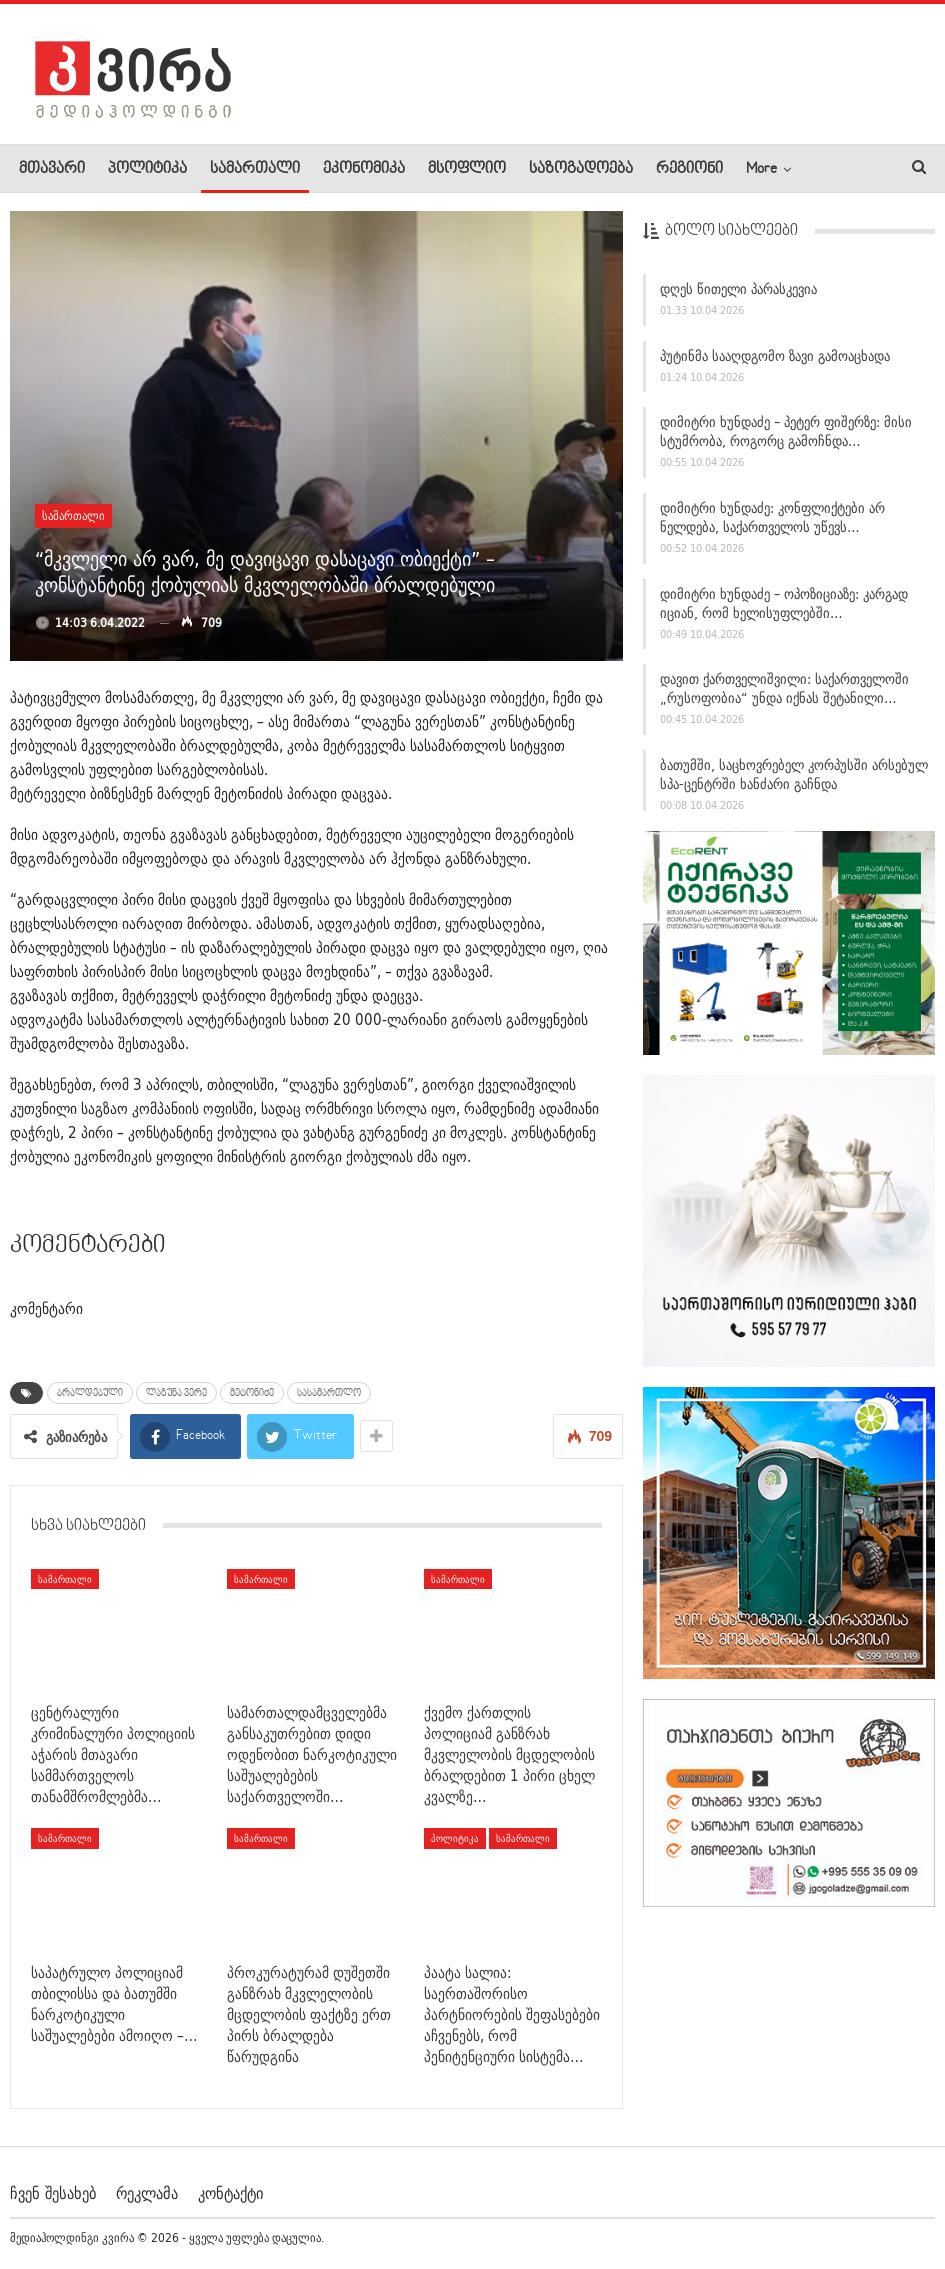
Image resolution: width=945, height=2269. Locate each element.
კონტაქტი (230, 2193)
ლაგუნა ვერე (176, 1393)
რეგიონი (689, 169)
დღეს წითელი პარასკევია (738, 298)
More (761, 169)
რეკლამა (147, 2193)
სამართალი (255, 169)
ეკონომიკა (364, 169)
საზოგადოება (581, 169)
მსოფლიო (467, 169)
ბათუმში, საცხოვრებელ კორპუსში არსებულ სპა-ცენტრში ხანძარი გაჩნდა (794, 783)
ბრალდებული (90, 1393)
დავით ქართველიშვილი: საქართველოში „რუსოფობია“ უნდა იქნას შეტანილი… (784, 697)
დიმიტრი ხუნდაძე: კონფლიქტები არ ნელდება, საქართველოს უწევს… (772, 526)
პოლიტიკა (147, 169)
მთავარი (52, 169)
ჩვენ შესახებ (53, 2193)
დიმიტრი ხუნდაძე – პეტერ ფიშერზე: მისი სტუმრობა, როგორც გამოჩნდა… (786, 440)
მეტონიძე (252, 1393)
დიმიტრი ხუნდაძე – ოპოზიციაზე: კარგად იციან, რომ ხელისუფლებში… (784, 611)
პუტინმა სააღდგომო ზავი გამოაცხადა (775, 364)
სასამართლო (329, 1393)
